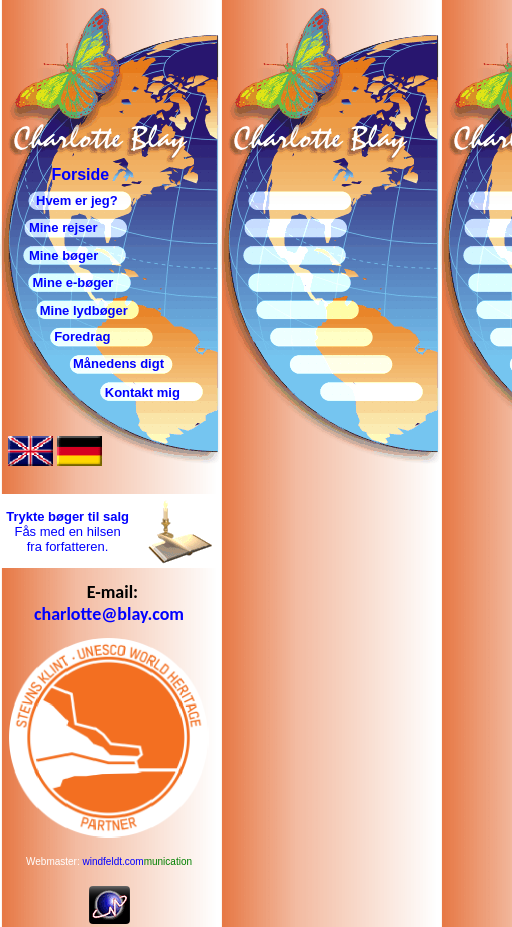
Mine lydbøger (84, 310)
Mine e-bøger (71, 282)
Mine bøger (63, 255)
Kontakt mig (142, 392)
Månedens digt (118, 363)
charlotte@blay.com (109, 614)
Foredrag (55, 336)
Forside (80, 174)
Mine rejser (63, 227)
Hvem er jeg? (77, 200)
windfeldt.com (138, 861)
